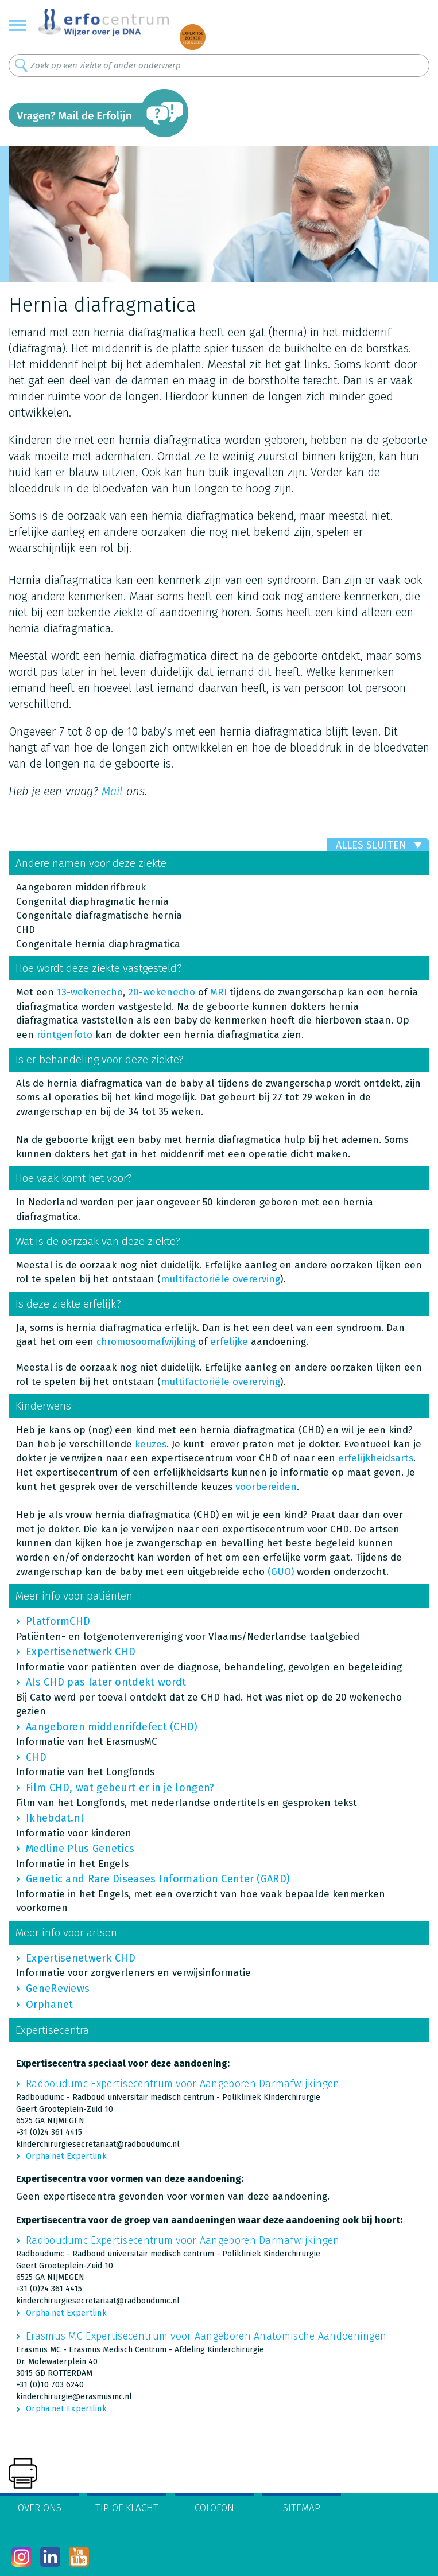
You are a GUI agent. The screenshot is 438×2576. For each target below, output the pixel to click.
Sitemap (301, 2508)
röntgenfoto (64, 1035)
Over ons (39, 2508)
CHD (36, 1757)
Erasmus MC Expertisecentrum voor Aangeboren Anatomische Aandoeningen (206, 2336)
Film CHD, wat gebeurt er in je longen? (120, 1787)
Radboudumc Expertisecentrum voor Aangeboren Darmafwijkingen (183, 2083)
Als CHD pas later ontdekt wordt (106, 1682)
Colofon (214, 2508)
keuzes (150, 1444)
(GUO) (281, 1572)
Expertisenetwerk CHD (80, 1651)
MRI (218, 992)
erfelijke (229, 1342)
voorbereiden (266, 1487)
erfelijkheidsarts (375, 1458)
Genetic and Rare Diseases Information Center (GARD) (158, 1879)
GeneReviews (58, 1988)
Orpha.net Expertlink (66, 2156)
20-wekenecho (161, 992)
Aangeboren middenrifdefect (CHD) (112, 1727)
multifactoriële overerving (220, 1382)
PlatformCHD (58, 1621)
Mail (112, 791)
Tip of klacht (126, 2508)
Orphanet (49, 2004)
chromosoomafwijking (145, 1342)
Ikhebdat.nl (55, 1818)
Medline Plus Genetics (80, 1848)
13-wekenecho (90, 992)
